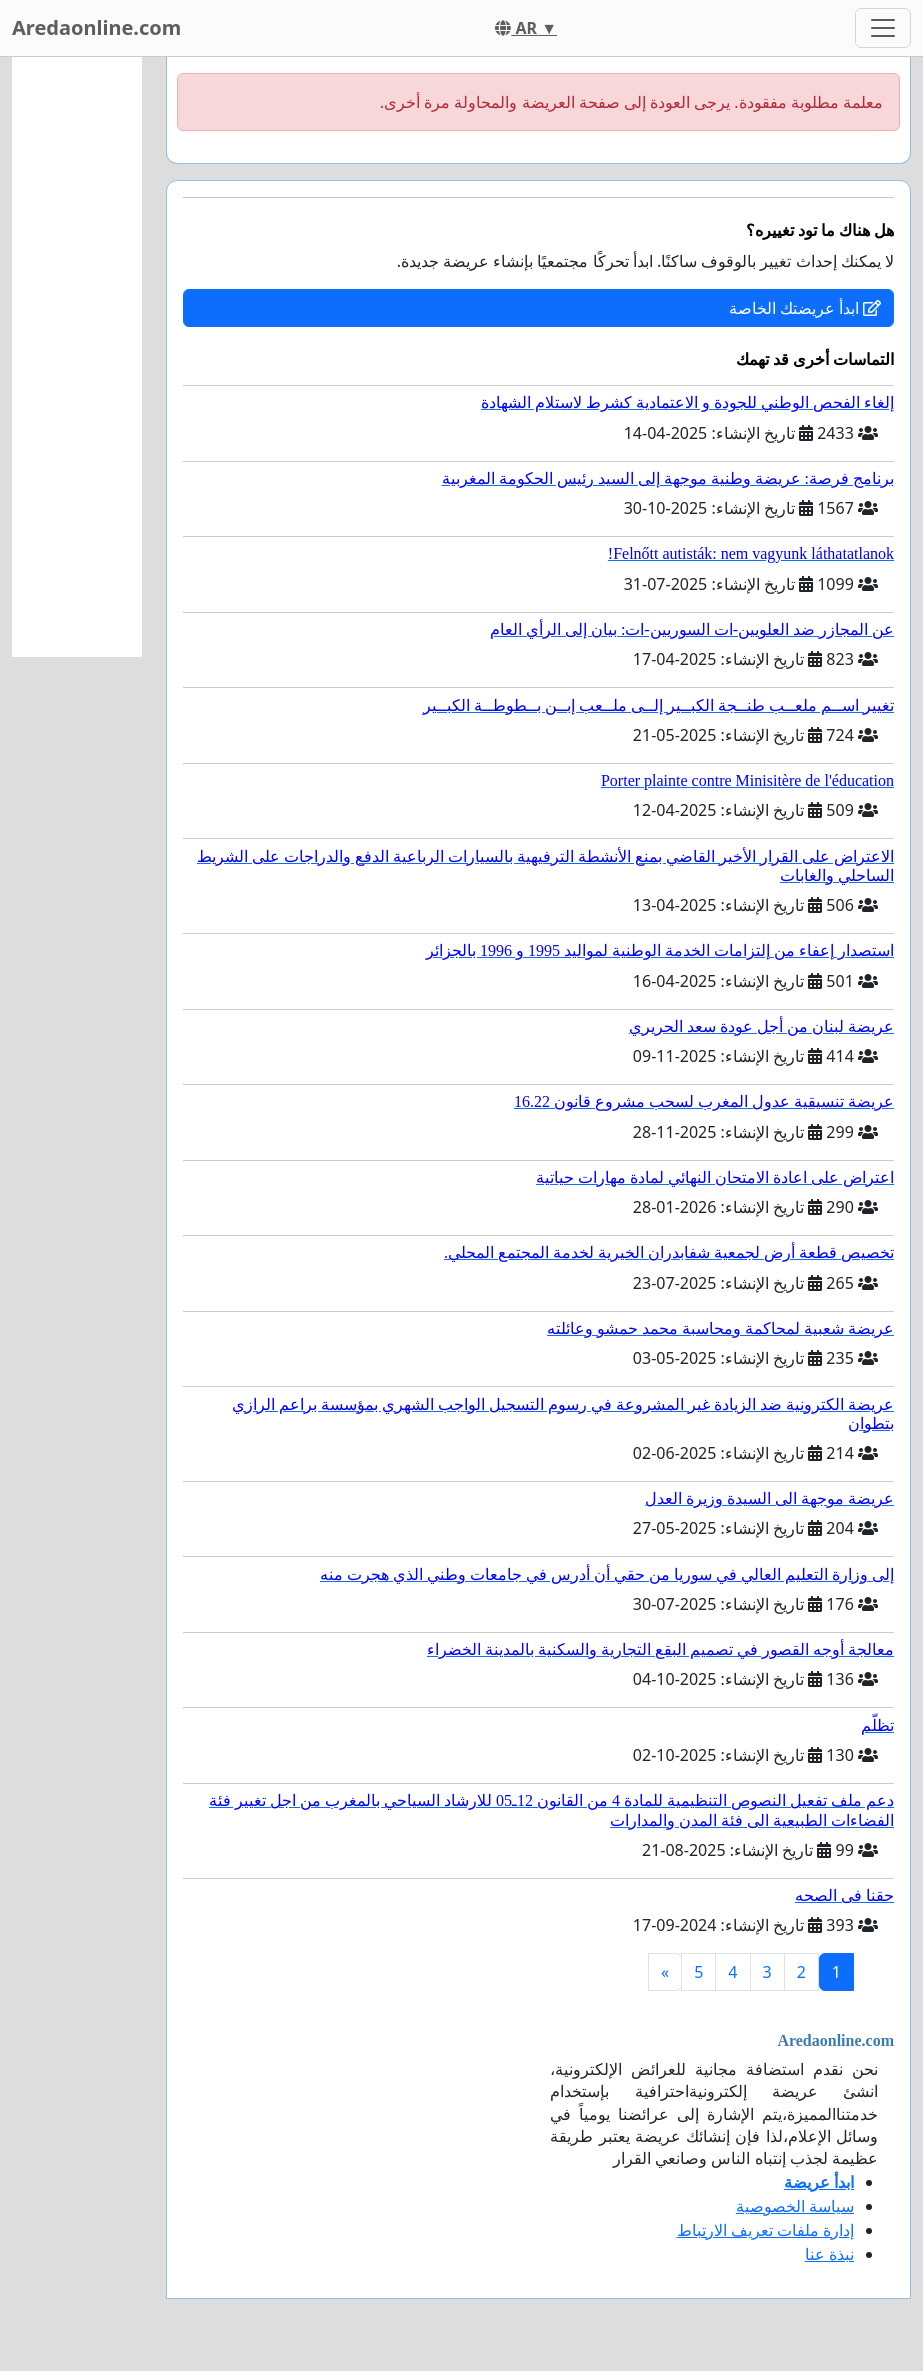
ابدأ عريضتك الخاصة (805, 308)
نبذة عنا (829, 2254)
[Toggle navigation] (883, 28)
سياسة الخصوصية (795, 2206)
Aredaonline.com (96, 27)
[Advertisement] (77, 357)
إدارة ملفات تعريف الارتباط (765, 2230)
